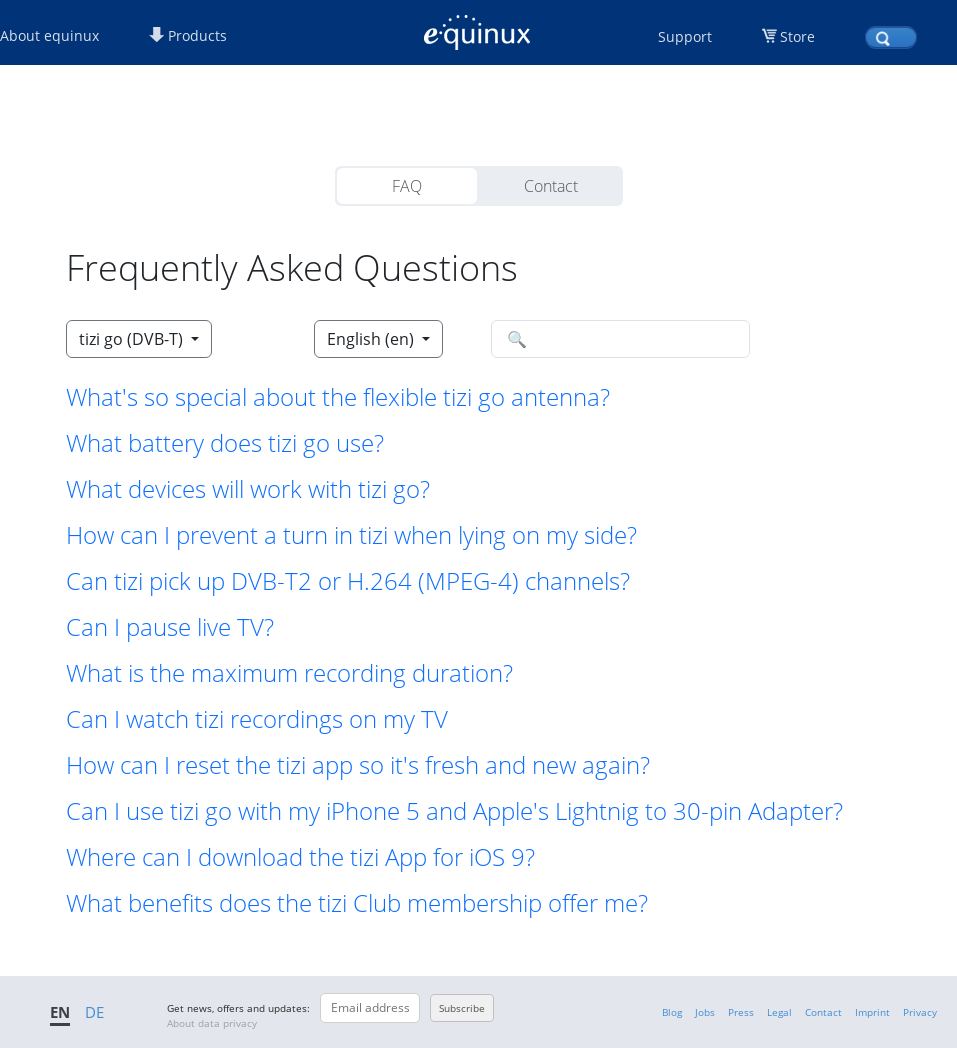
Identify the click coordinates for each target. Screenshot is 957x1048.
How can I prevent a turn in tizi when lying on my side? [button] (351, 535)
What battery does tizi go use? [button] (225, 443)
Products (188, 35)
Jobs (705, 1012)
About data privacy (212, 1023)
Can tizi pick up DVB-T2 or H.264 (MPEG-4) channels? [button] (348, 581)
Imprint (872, 1012)
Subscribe (462, 1008)
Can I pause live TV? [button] (170, 627)
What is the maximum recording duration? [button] (289, 673)
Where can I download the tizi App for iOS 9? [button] (300, 857)
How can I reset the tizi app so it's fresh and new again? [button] (358, 765)
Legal (779, 1012)
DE (94, 1012)
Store (797, 36)
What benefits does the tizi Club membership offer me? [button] (357, 903)
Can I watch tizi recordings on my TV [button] (257, 719)
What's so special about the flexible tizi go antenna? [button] (338, 397)
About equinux (49, 35)
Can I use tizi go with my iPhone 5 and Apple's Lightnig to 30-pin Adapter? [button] (454, 811)
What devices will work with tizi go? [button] (248, 489)
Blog (672, 1012)
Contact (551, 186)
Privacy (920, 1012)
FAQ (407, 186)
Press (741, 1012)
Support (685, 36)
